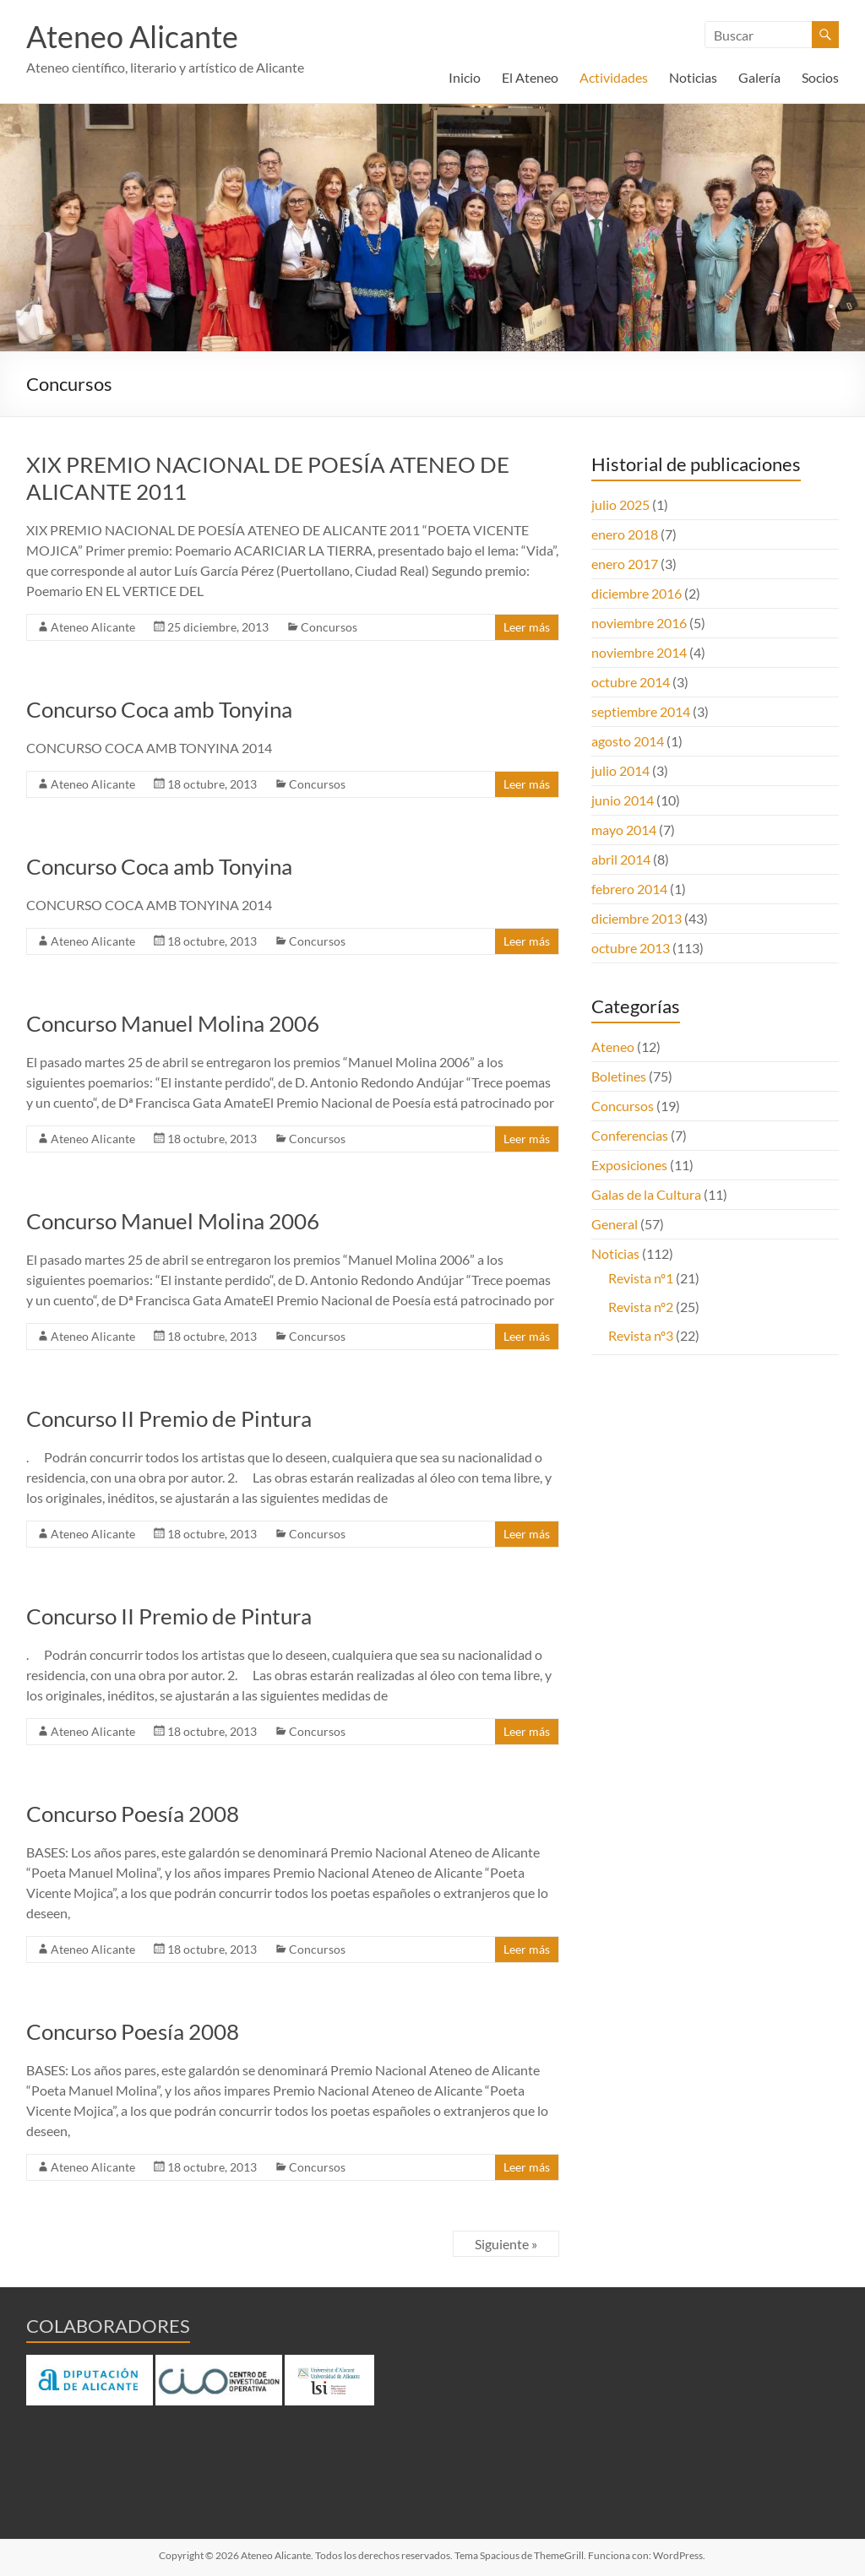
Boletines (618, 1076)
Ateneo (612, 1047)
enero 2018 (624, 534)
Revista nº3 (640, 1335)
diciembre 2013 (636, 918)
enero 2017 (624, 564)
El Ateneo (530, 77)
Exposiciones (629, 1165)
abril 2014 (620, 859)
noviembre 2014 (639, 652)
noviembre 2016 (639, 623)
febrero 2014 (629, 889)
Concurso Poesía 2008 (132, 1813)
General (614, 1224)
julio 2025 (620, 504)
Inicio (465, 77)
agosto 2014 (627, 741)
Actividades (613, 77)
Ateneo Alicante (132, 36)
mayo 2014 (623, 830)
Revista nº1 (640, 1278)
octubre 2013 (630, 948)
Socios (820, 77)
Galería (759, 77)
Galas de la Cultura (646, 1194)
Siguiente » (506, 2244)
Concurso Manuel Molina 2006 (172, 1023)
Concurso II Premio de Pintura (169, 1418)
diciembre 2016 (636, 593)
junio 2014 (622, 800)
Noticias (693, 77)
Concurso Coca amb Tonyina (159, 709)
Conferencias (629, 1135)
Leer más (526, 627)
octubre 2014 (630, 682)
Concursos (329, 627)
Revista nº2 (640, 1307)
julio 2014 (620, 770)
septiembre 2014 (640, 711)
